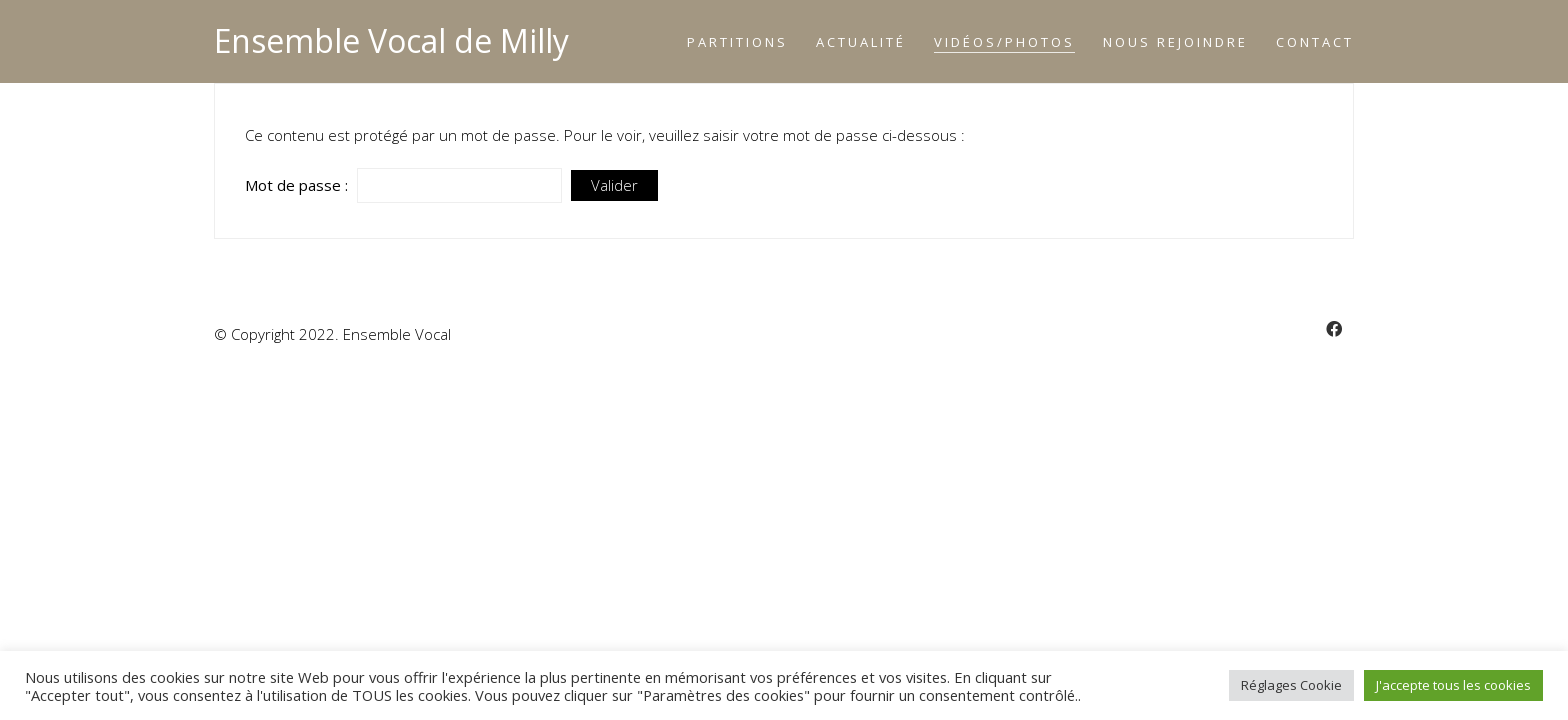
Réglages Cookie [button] (1291, 685)
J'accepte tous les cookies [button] (1453, 685)
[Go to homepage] (391, 41)
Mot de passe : (403, 185)
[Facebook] (1334, 329)
